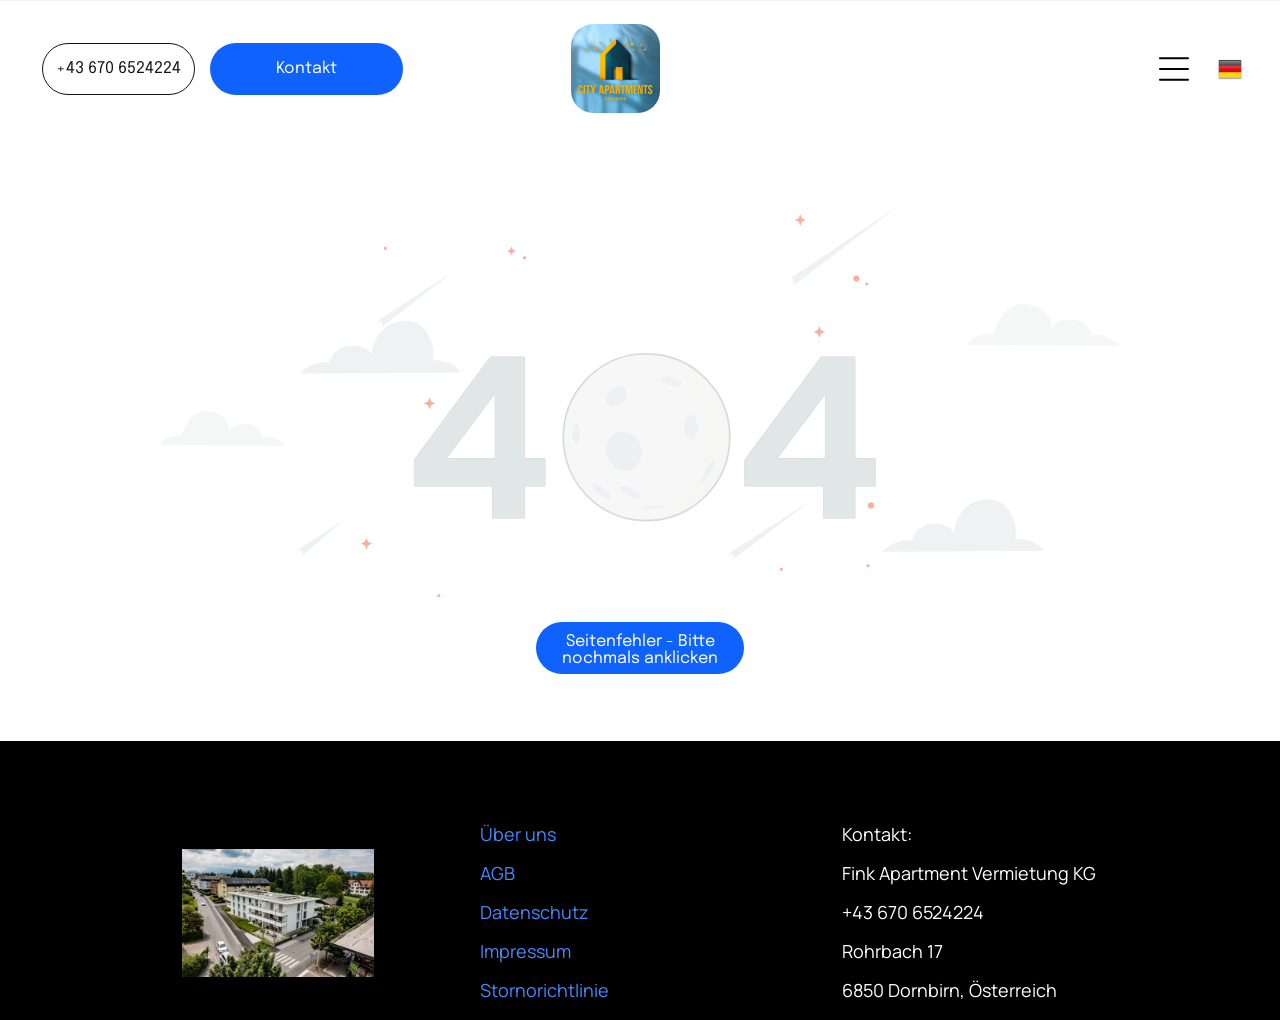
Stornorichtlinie (544, 990)
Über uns (518, 834)
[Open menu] (1174, 69)
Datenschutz (534, 912)
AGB (497, 873)
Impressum (525, 951)
